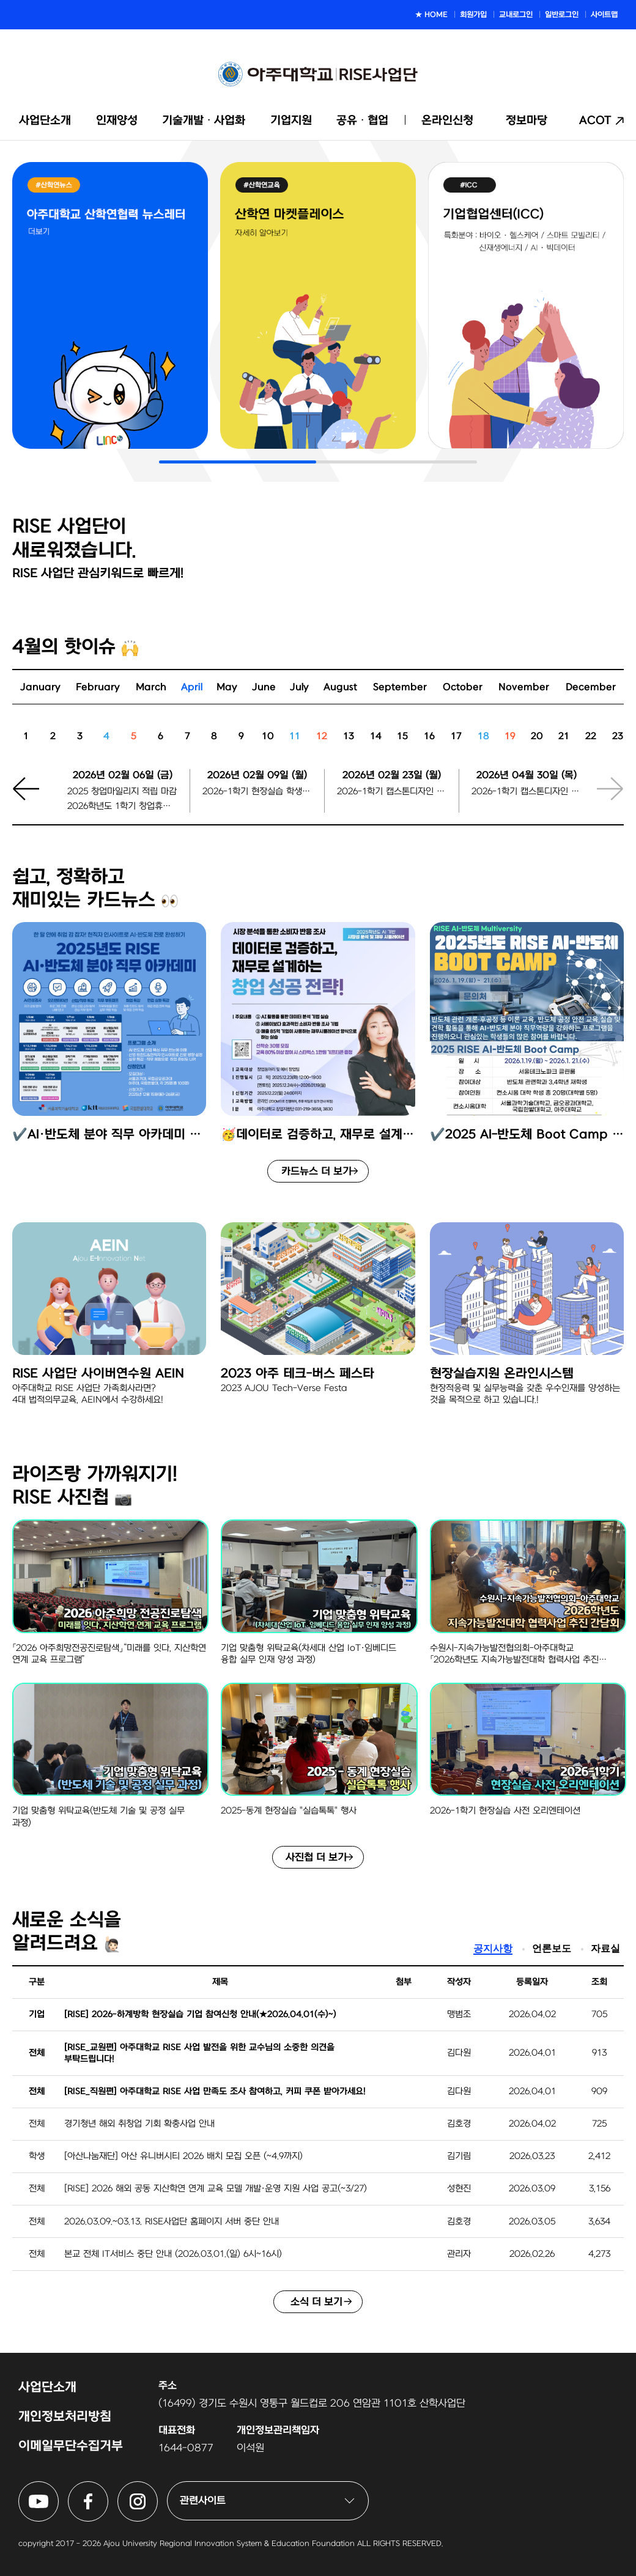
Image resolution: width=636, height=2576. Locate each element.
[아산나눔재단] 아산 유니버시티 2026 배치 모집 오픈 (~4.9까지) (183, 2156)
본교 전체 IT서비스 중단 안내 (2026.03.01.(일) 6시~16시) (173, 2254)
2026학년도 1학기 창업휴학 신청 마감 (122, 806)
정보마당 (526, 120)
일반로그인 (562, 14)
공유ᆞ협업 (362, 120)
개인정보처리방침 (64, 2417)
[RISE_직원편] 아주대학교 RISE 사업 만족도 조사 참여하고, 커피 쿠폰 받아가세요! (215, 2091)
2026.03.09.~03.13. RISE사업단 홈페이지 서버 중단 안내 (171, 2221)
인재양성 (117, 120)
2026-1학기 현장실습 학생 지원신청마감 (257, 791)
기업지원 (291, 120)
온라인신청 (447, 120)
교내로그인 (516, 14)
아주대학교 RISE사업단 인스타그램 (157, 2488)
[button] (33, 796)
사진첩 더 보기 (316, 1857)
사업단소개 (45, 120)
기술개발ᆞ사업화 (203, 120)
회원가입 (473, 14)
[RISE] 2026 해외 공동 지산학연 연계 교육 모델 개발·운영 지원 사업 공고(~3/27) (215, 2188)
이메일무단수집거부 (70, 2446)
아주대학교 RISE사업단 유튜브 (58, 2488)
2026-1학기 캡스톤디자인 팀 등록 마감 (526, 791)
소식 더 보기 (316, 2302)
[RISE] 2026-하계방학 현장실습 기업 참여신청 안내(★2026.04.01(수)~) (200, 2014)
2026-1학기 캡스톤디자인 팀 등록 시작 (391, 791)
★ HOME (431, 14)
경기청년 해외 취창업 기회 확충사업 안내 (139, 2124)
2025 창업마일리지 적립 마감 (122, 791)
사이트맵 (604, 14)
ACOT (595, 120)
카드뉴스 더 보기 (316, 1171)
